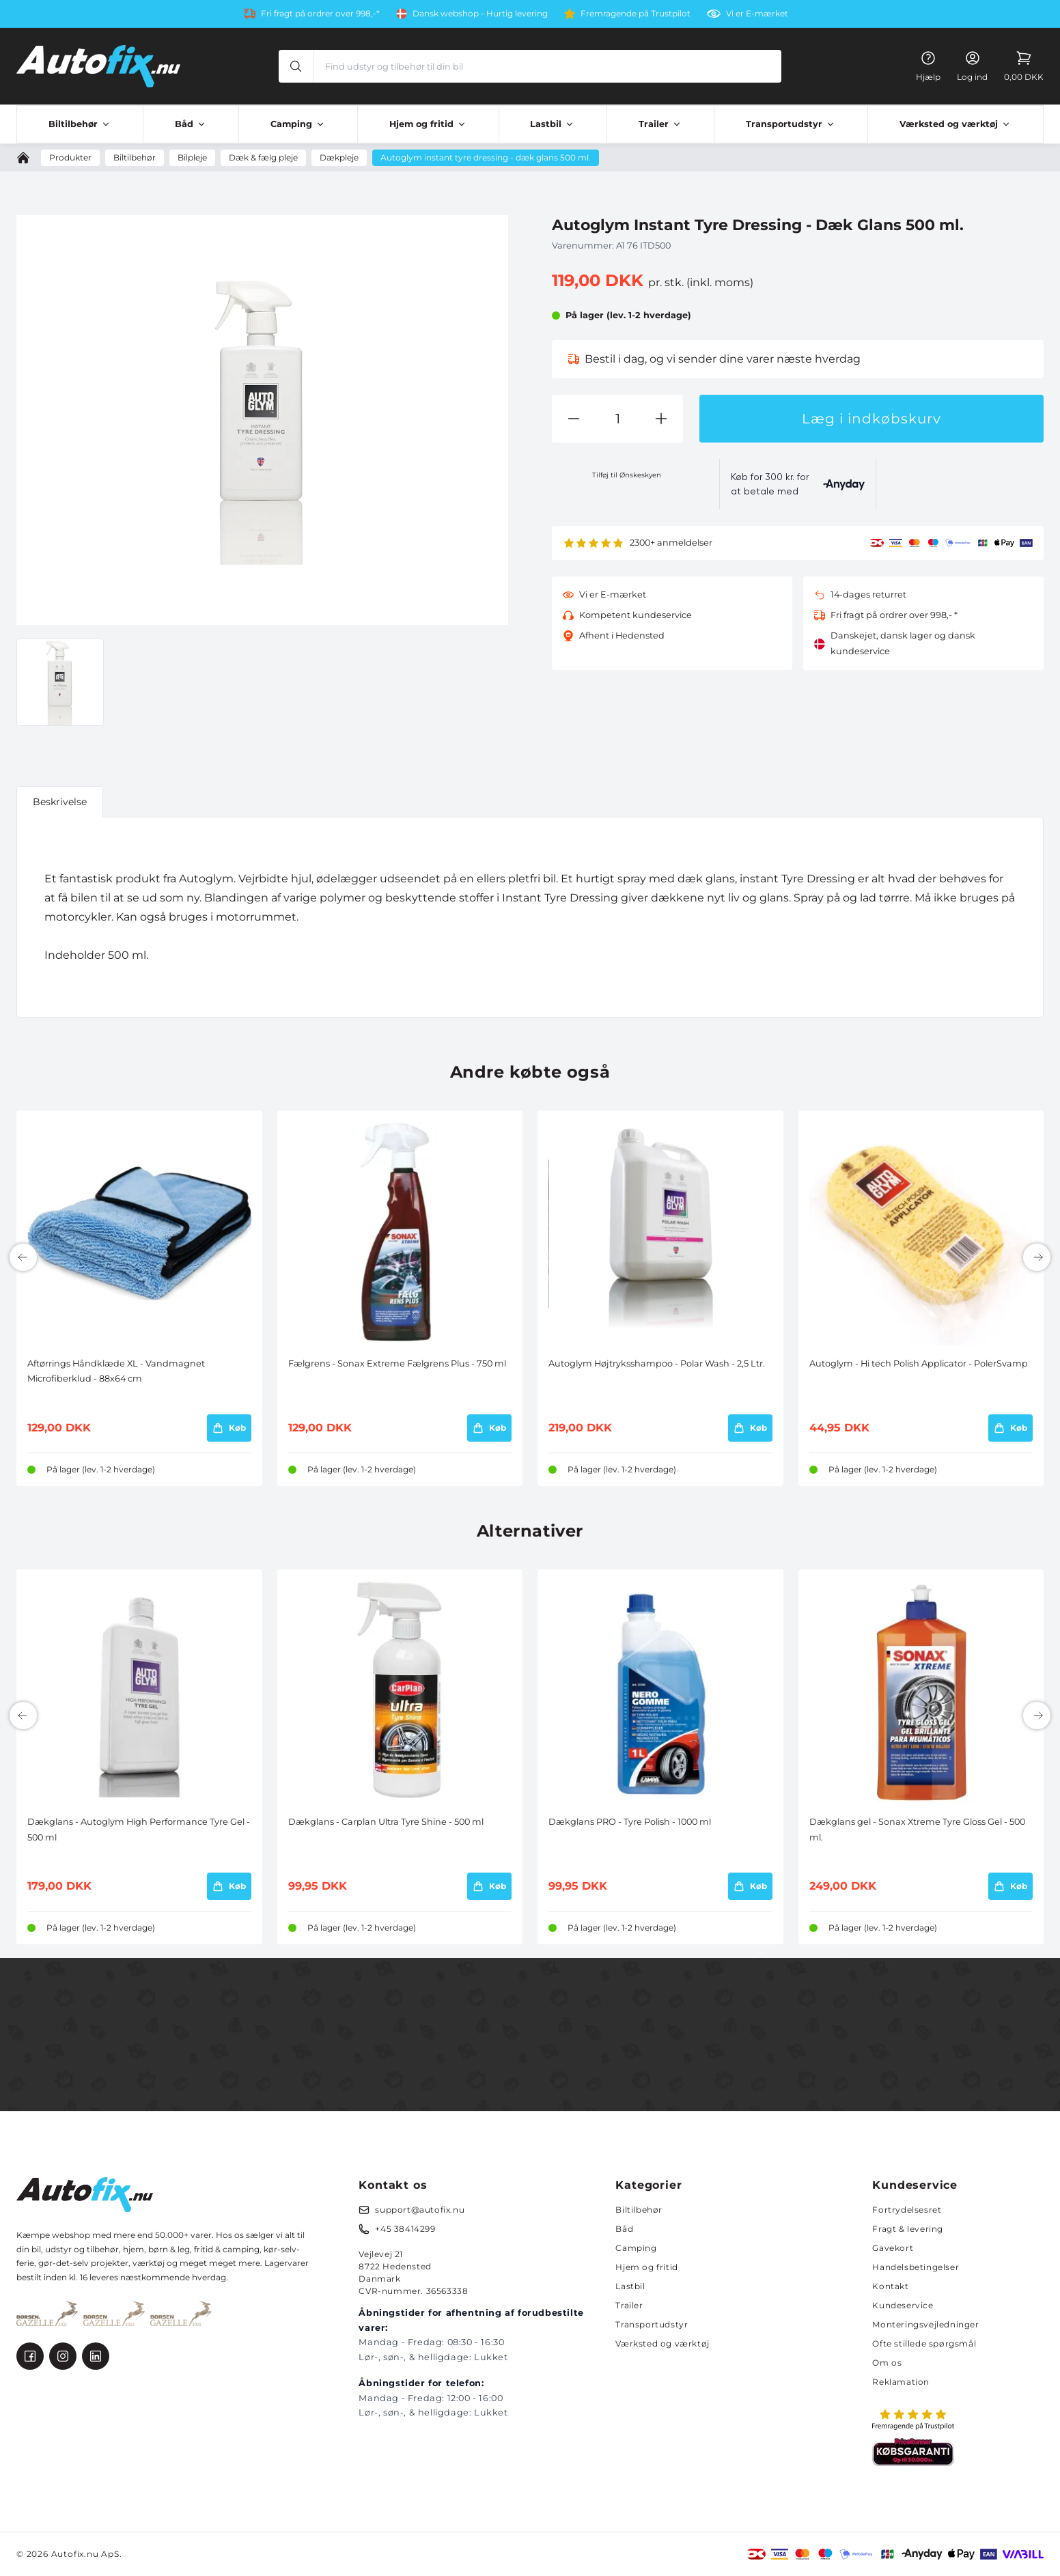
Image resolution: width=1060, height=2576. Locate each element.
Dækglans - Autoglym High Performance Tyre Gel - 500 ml (138, 1829)
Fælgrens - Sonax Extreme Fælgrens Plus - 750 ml (397, 1363)
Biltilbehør (638, 2209)
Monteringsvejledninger (925, 2324)
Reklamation (901, 2382)
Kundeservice (902, 2305)
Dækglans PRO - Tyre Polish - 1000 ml (629, 1822)
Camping (635, 2248)
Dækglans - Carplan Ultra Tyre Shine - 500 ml (386, 1822)
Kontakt (890, 2286)
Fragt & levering (907, 2229)
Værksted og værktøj (662, 2343)
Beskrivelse (60, 802)
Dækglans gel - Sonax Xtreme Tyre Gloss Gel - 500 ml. (917, 1829)
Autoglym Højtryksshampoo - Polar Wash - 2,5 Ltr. (656, 1363)
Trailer (629, 2305)
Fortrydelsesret (906, 2209)
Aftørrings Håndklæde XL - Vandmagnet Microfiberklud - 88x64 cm (116, 1371)
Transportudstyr (651, 2324)
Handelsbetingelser (915, 2267)
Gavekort (892, 2248)
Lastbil (630, 2286)
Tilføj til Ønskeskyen (626, 475)
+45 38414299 (405, 2229)
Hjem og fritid (646, 2267)
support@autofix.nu (419, 2209)
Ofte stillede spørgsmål (924, 2343)
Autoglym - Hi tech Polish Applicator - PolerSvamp (918, 1363)
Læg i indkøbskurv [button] (871, 418)
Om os (887, 2362)
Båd (624, 2229)
